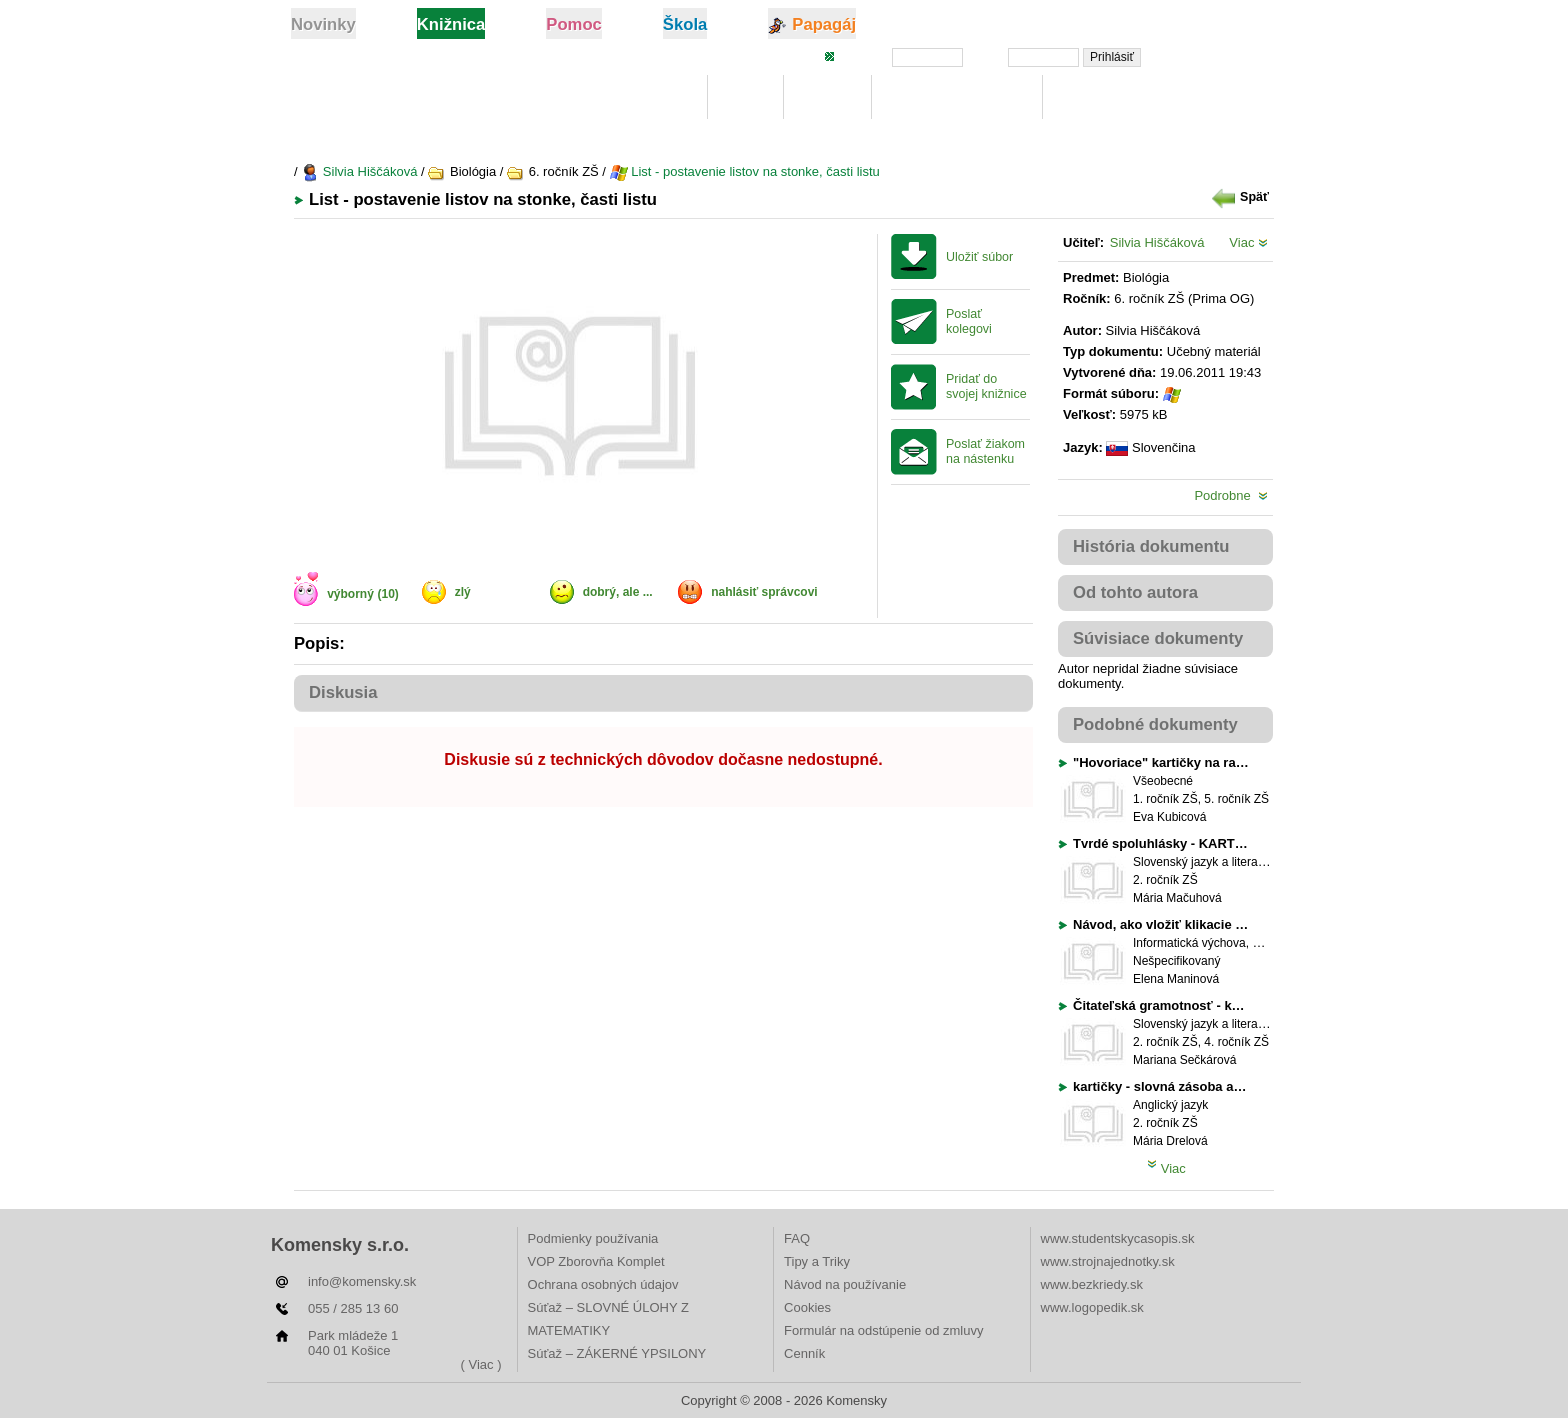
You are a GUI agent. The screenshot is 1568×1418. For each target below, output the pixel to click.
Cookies (807, 1307)
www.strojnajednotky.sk (1108, 1261)
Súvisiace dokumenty (1158, 638)
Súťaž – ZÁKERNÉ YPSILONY (617, 1353)
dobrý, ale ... (618, 592)
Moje (745, 97)
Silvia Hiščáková (359, 171)
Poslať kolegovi (969, 321)
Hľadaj (827, 97)
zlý (463, 592)
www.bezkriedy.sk (1092, 1284)
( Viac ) (481, 1364)
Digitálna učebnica (957, 97)
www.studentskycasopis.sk (1118, 1238)
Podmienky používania (593, 1238)
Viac (1248, 242)
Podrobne (1231, 495)
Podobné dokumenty (1155, 724)
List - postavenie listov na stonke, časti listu (745, 171)
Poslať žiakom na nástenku (985, 451)
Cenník (804, 1353)
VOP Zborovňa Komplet (596, 1261)
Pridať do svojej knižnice (986, 386)
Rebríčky (1094, 97)
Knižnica (657, 97)
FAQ (797, 1238)
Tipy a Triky (817, 1261)
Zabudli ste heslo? (1217, 56)
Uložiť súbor (979, 257)
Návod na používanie (845, 1284)
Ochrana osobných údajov (603, 1284)
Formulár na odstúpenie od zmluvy (883, 1330)
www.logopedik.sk (1092, 1307)
